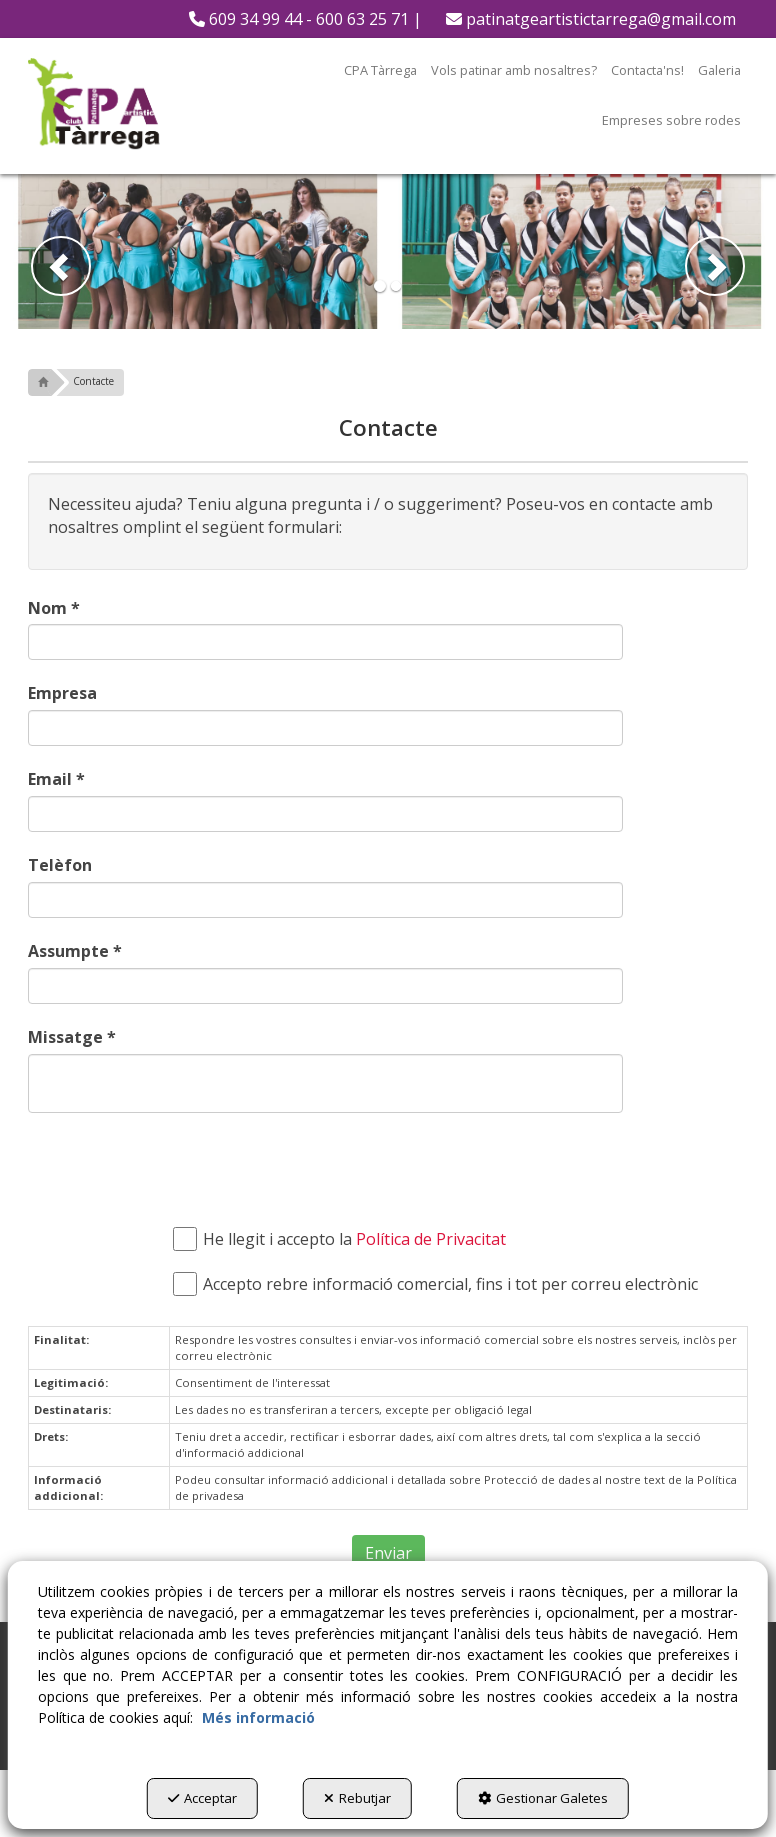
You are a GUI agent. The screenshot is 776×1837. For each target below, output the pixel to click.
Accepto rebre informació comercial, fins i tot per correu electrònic (440, 1284)
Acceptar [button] (202, 1798)
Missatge (72, 1037)
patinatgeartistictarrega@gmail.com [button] (591, 19)
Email (56, 779)
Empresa (62, 693)
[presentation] (305, 1167)
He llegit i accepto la (344, 1239)
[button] (305, 19)
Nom (54, 608)
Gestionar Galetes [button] (543, 1798)
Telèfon (60, 865)
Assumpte (75, 951)
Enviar (388, 1553)
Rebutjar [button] (357, 1798)
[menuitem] (305, 19)
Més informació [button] (258, 1717)
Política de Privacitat (431, 1239)
